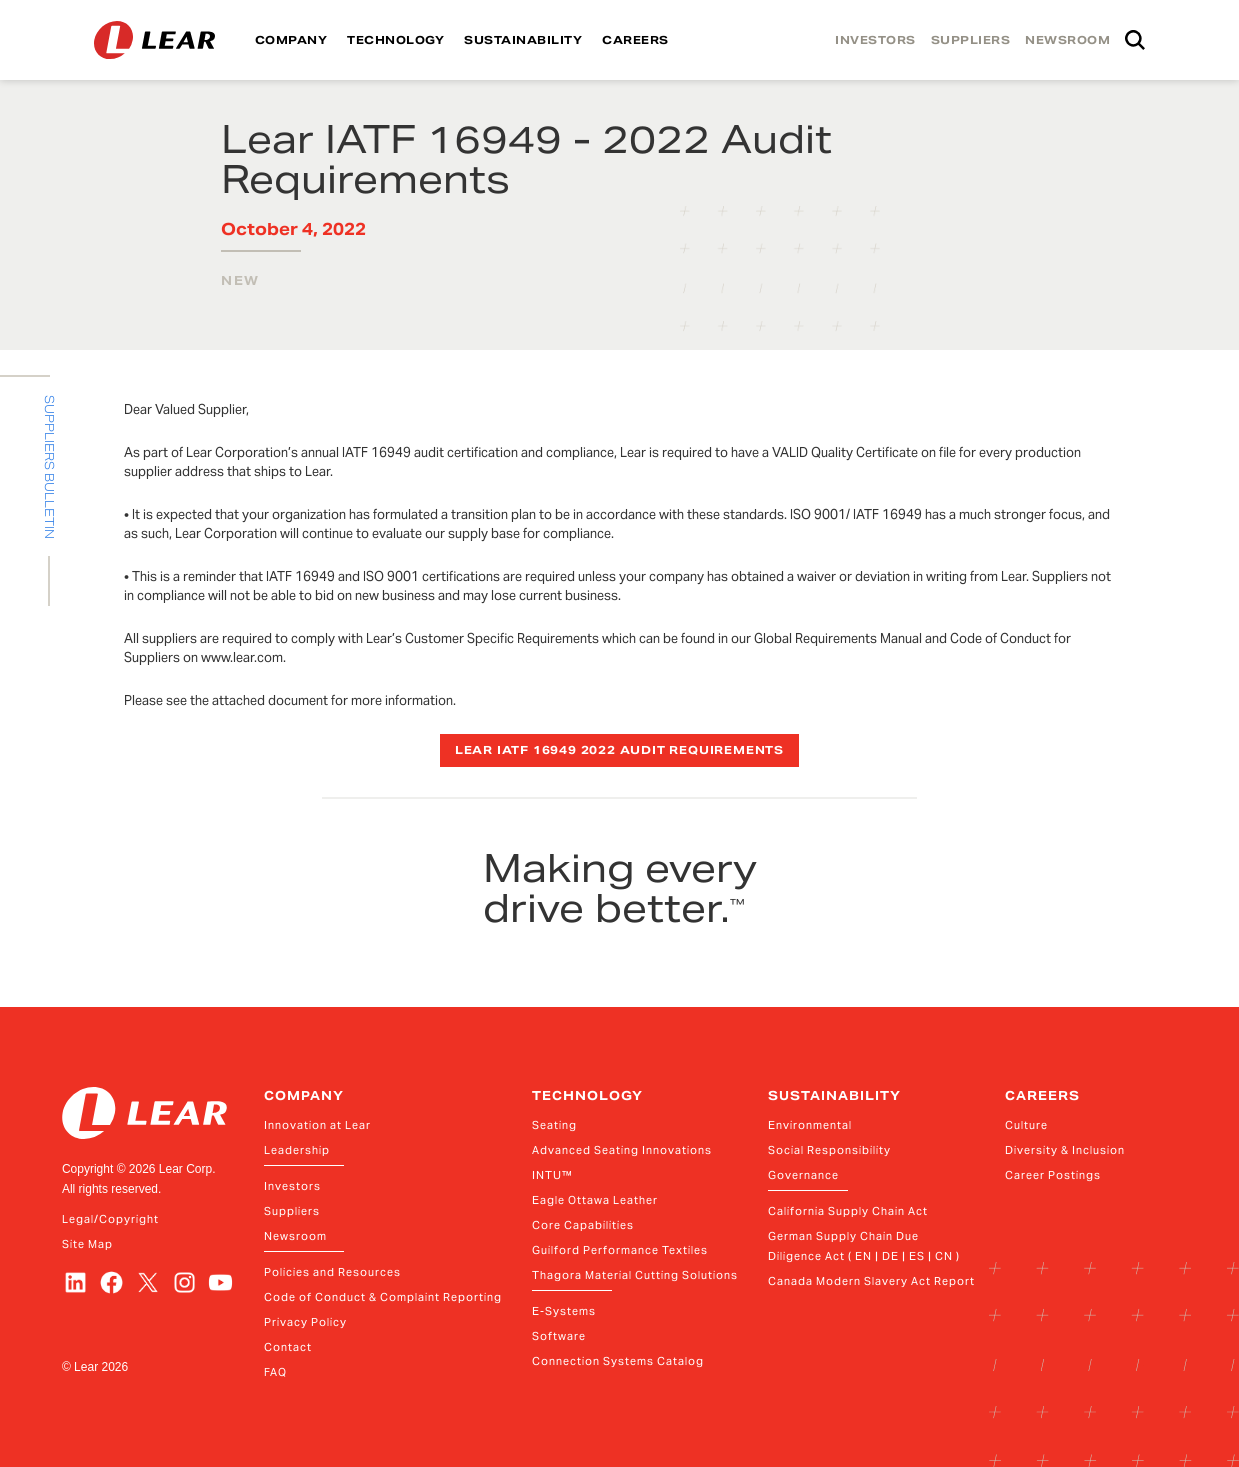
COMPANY (291, 40)
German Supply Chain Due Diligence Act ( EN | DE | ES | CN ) (864, 1246)
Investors (292, 1186)
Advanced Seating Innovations (622, 1150)
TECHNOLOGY (395, 40)
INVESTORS (875, 40)
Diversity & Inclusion (1065, 1150)
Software (559, 1336)
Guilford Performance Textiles (620, 1250)
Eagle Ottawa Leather (595, 1200)
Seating (554, 1125)
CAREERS (635, 40)
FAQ (275, 1372)
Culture (1026, 1125)
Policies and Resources (332, 1272)
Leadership (297, 1150)
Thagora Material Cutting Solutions (635, 1275)
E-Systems (564, 1311)
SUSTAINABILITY (523, 40)
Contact (288, 1347)
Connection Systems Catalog (618, 1361)
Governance (803, 1175)
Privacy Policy (305, 1322)
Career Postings (1053, 1175)
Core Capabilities (583, 1225)
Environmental (810, 1125)
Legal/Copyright (110, 1219)
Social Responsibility (829, 1150)
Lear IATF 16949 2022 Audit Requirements (619, 750)
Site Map (87, 1244)
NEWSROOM (1067, 40)
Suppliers (292, 1211)
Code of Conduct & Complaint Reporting (383, 1297)
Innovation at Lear (317, 1125)
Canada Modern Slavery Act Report (871, 1281)
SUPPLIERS (971, 40)
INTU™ (552, 1175)
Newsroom (295, 1236)
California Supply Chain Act (848, 1211)
